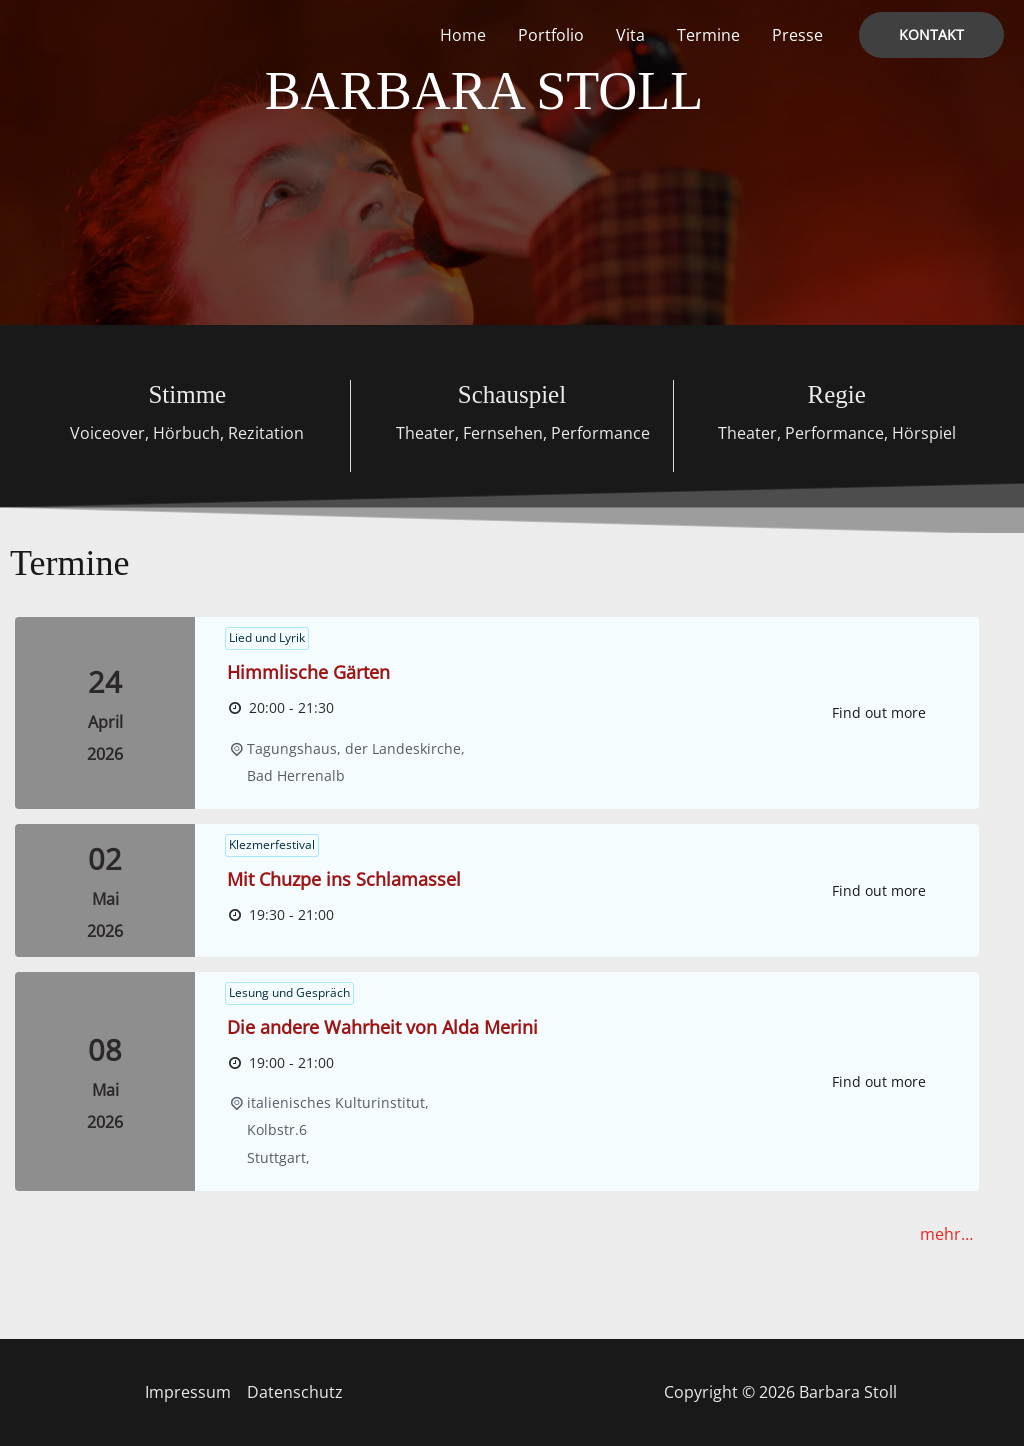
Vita (630, 35)
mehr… (946, 1234)
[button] (931, 35)
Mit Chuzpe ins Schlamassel (344, 879)
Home (463, 35)
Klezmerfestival (272, 844)
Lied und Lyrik (267, 637)
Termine (708, 35)
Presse (797, 35)
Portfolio (551, 35)
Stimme (187, 394)
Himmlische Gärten (308, 672)
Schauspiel (512, 394)
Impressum (188, 1392)
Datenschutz (295, 1392)
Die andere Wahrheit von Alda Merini (382, 1027)
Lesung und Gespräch (289, 992)
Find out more (879, 712)
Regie (836, 394)
